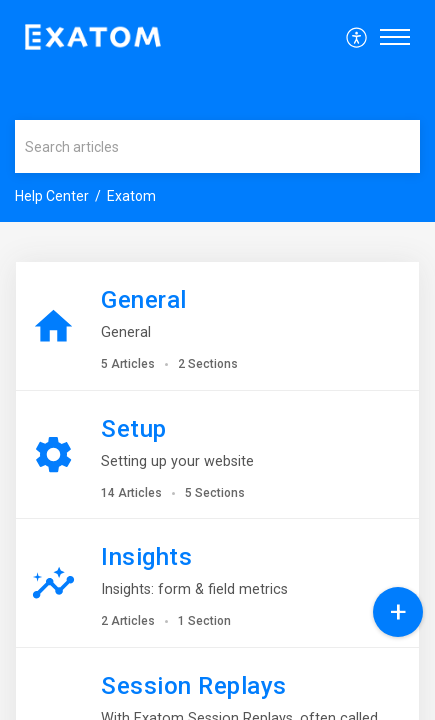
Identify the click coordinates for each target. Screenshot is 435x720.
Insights (146, 557)
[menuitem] (357, 37)
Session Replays (194, 686)
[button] (357, 37)
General (144, 300)
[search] (217, 146)
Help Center (52, 196)
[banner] (217, 111)
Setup (134, 429)
